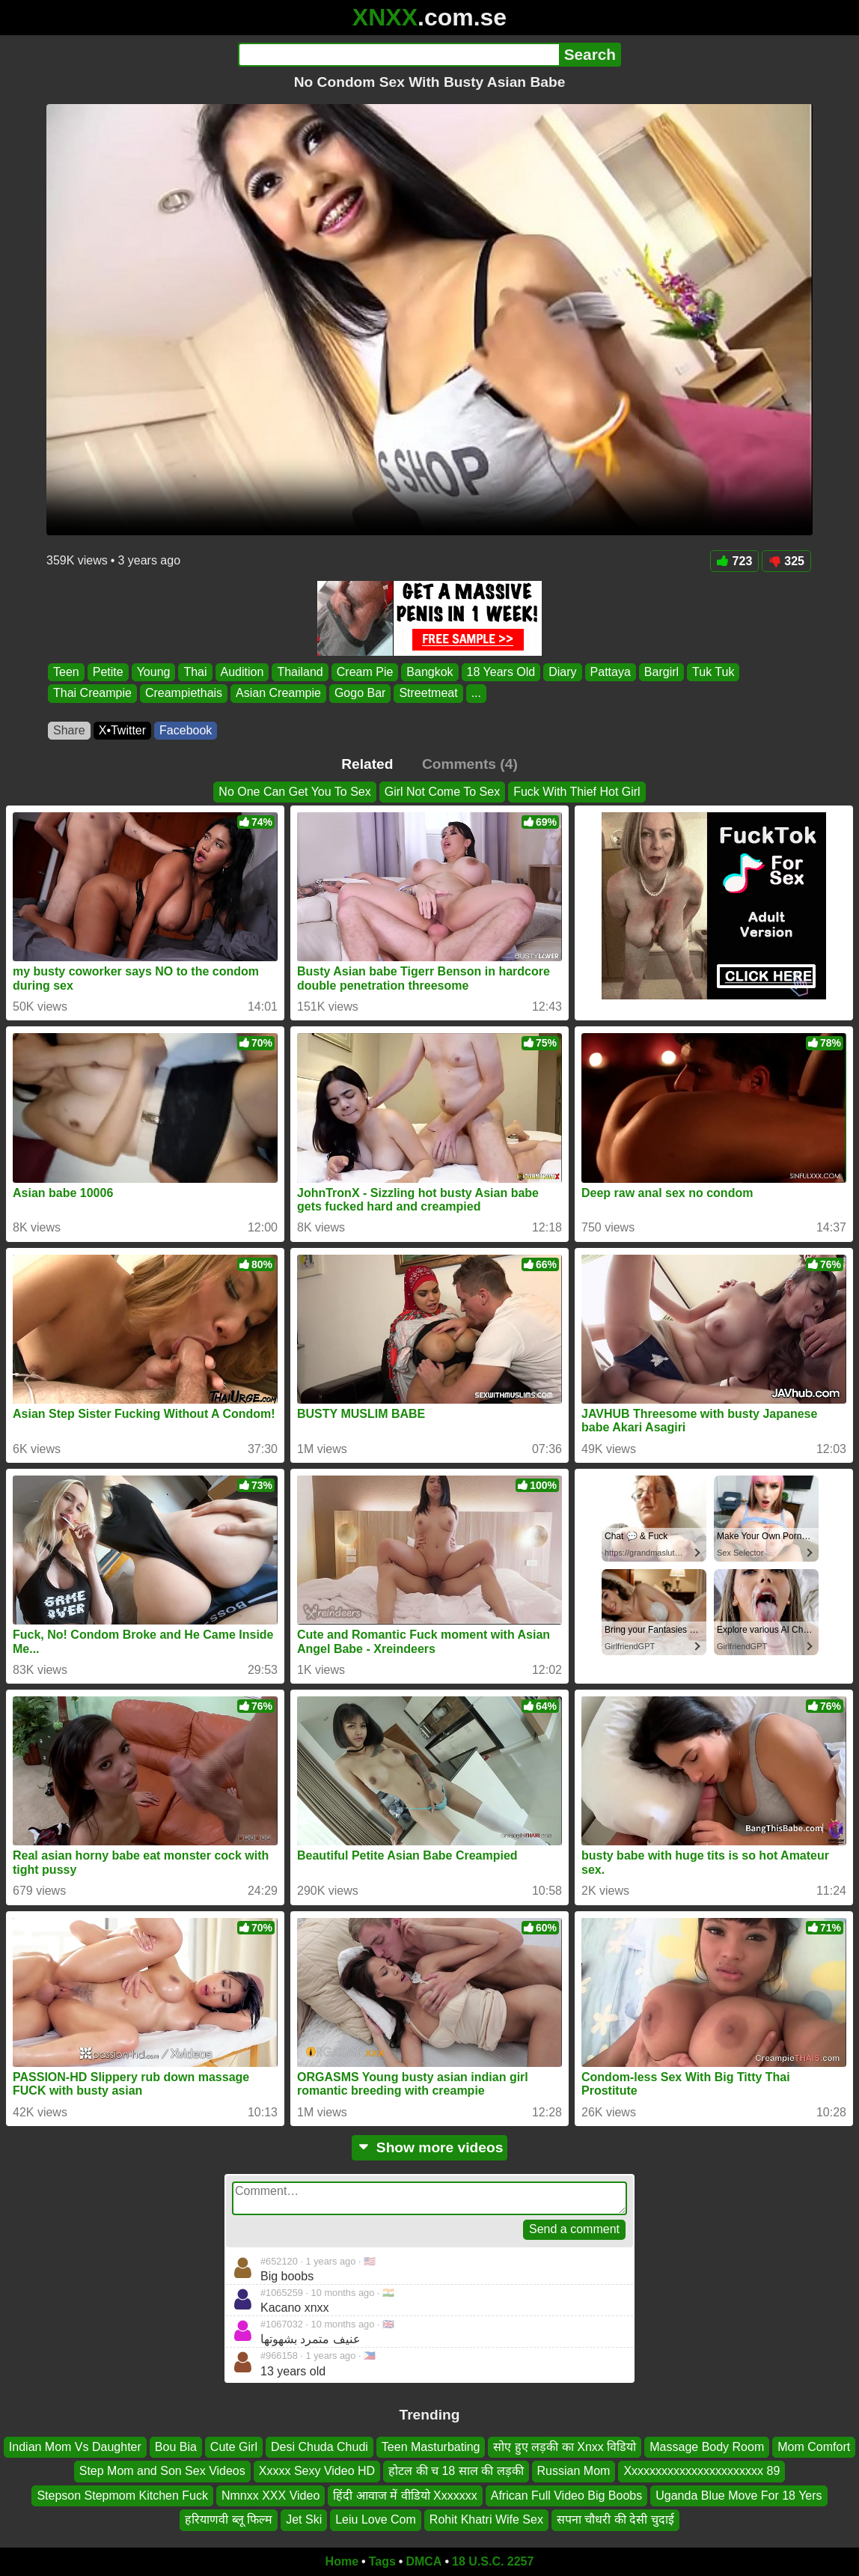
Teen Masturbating (431, 2446)
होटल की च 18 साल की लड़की (455, 2470)
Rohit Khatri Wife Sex (486, 2519)
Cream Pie (365, 672)
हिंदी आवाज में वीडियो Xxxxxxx (405, 2495)
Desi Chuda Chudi (319, 2446)
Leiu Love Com (375, 2519)
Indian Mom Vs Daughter (75, 2446)
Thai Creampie (92, 693)
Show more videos (430, 2147)
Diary (562, 672)
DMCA (423, 2561)
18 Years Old (501, 672)
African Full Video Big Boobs (566, 2495)
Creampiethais (183, 693)
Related (367, 764)
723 (735, 561)
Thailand (299, 672)
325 (786, 561)
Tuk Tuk (713, 672)
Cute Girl (233, 2446)
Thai (195, 672)
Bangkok (429, 672)
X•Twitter (122, 730)
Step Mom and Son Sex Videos (162, 2470)
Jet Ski (304, 2519)
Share (69, 730)
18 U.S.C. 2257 (493, 2561)
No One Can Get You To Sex (294, 791)
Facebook (185, 730)
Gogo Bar (359, 693)
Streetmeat (428, 693)
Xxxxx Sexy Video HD (317, 2470)
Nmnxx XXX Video (270, 2495)
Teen (66, 672)
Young (154, 672)
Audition (242, 672)
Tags (382, 2561)
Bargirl (661, 672)
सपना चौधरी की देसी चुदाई (615, 2519)
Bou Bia (176, 2446)
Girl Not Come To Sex (442, 791)
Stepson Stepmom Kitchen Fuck (122, 2495)
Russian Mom (574, 2470)
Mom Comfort (813, 2446)
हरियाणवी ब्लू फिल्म (228, 2519)
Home (341, 2561)
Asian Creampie (278, 693)
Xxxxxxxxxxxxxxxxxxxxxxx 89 (701, 2470)
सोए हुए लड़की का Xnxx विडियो (564, 2446)
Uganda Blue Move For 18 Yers (738, 2495)
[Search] (398, 55)
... (476, 693)
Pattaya (610, 672)
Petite (108, 672)
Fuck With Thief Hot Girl (577, 791)
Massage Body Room (706, 2446)
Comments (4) (470, 764)
